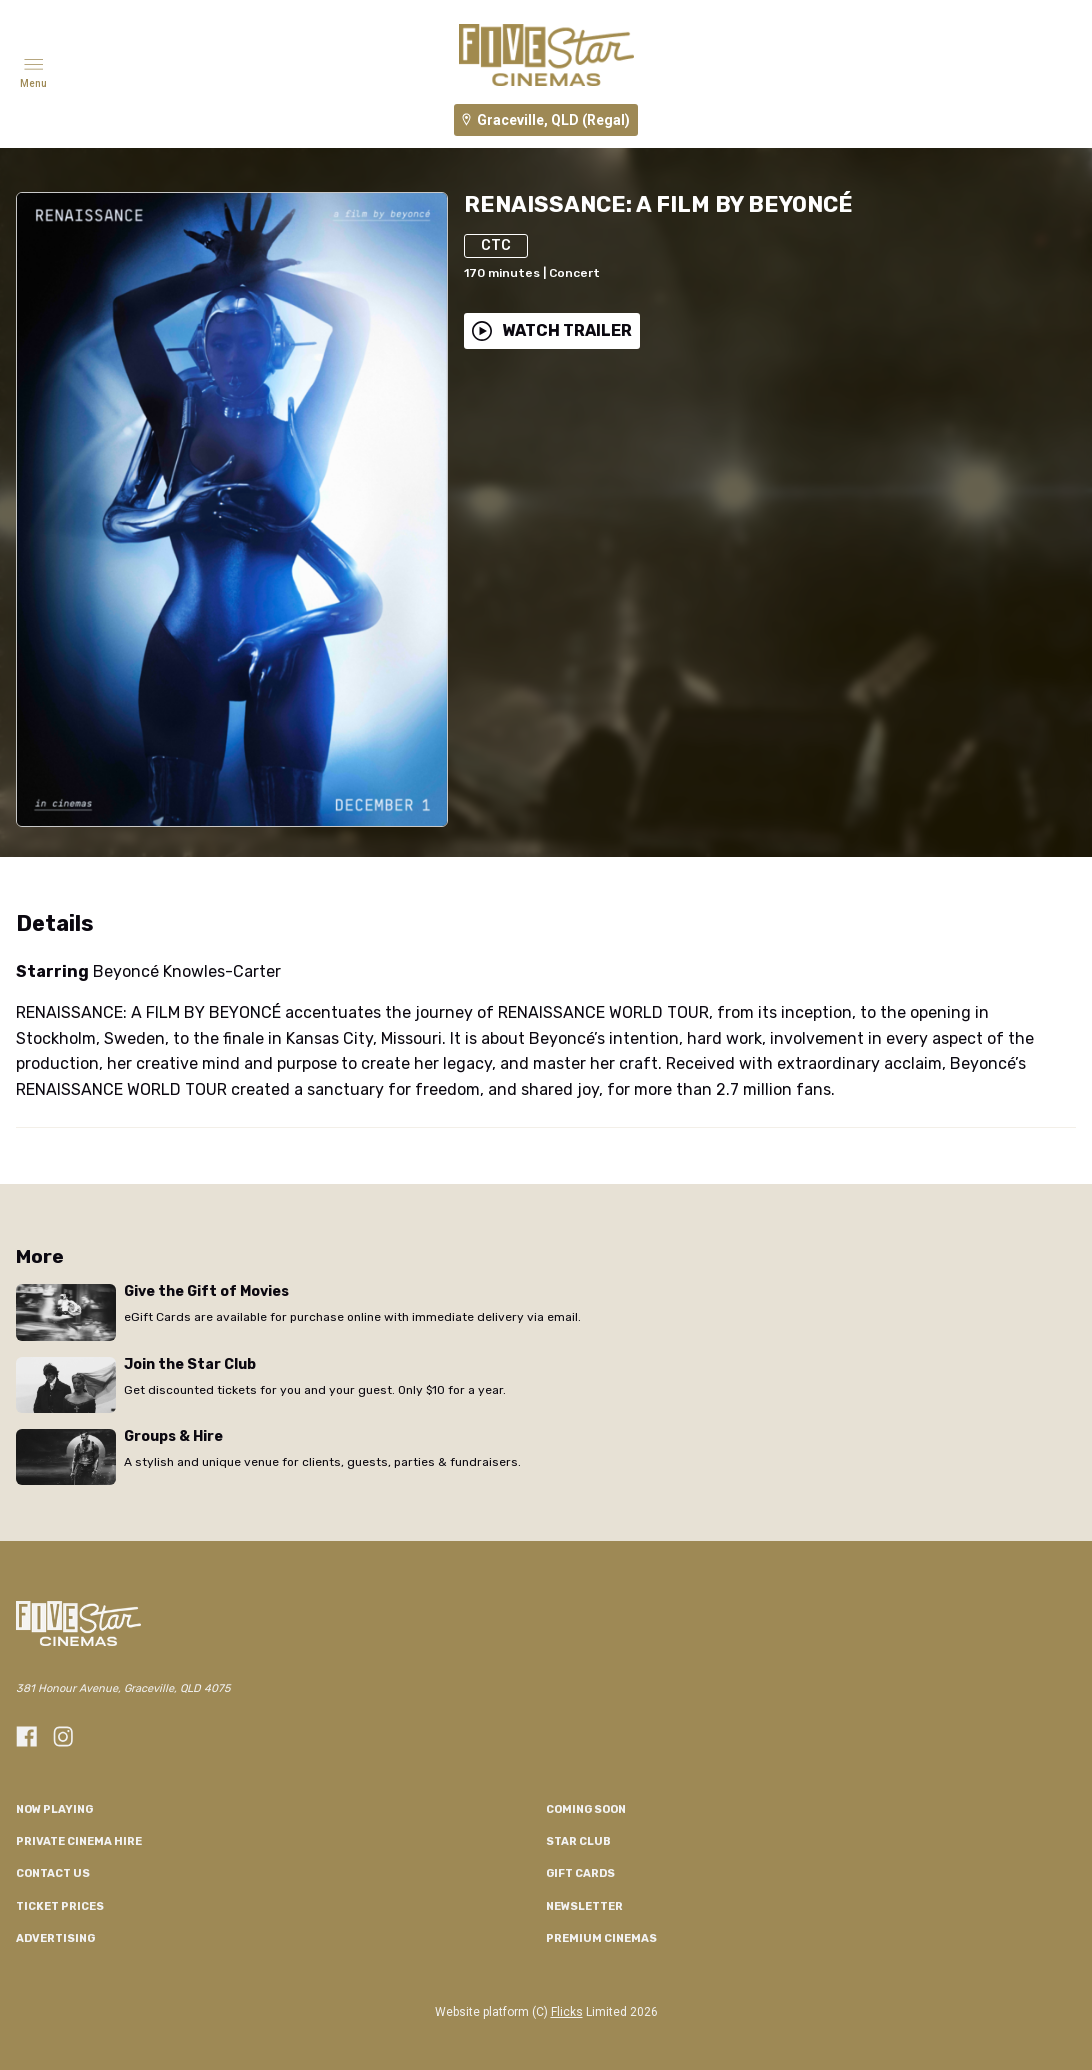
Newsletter (584, 1906)
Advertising (55, 1938)
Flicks (567, 2012)
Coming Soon (586, 1809)
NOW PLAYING (54, 1809)
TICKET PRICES (60, 1906)
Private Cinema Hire (79, 1841)
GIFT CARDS (580, 1873)
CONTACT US (53, 1873)
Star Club (578, 1841)
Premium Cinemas (601, 1938)
